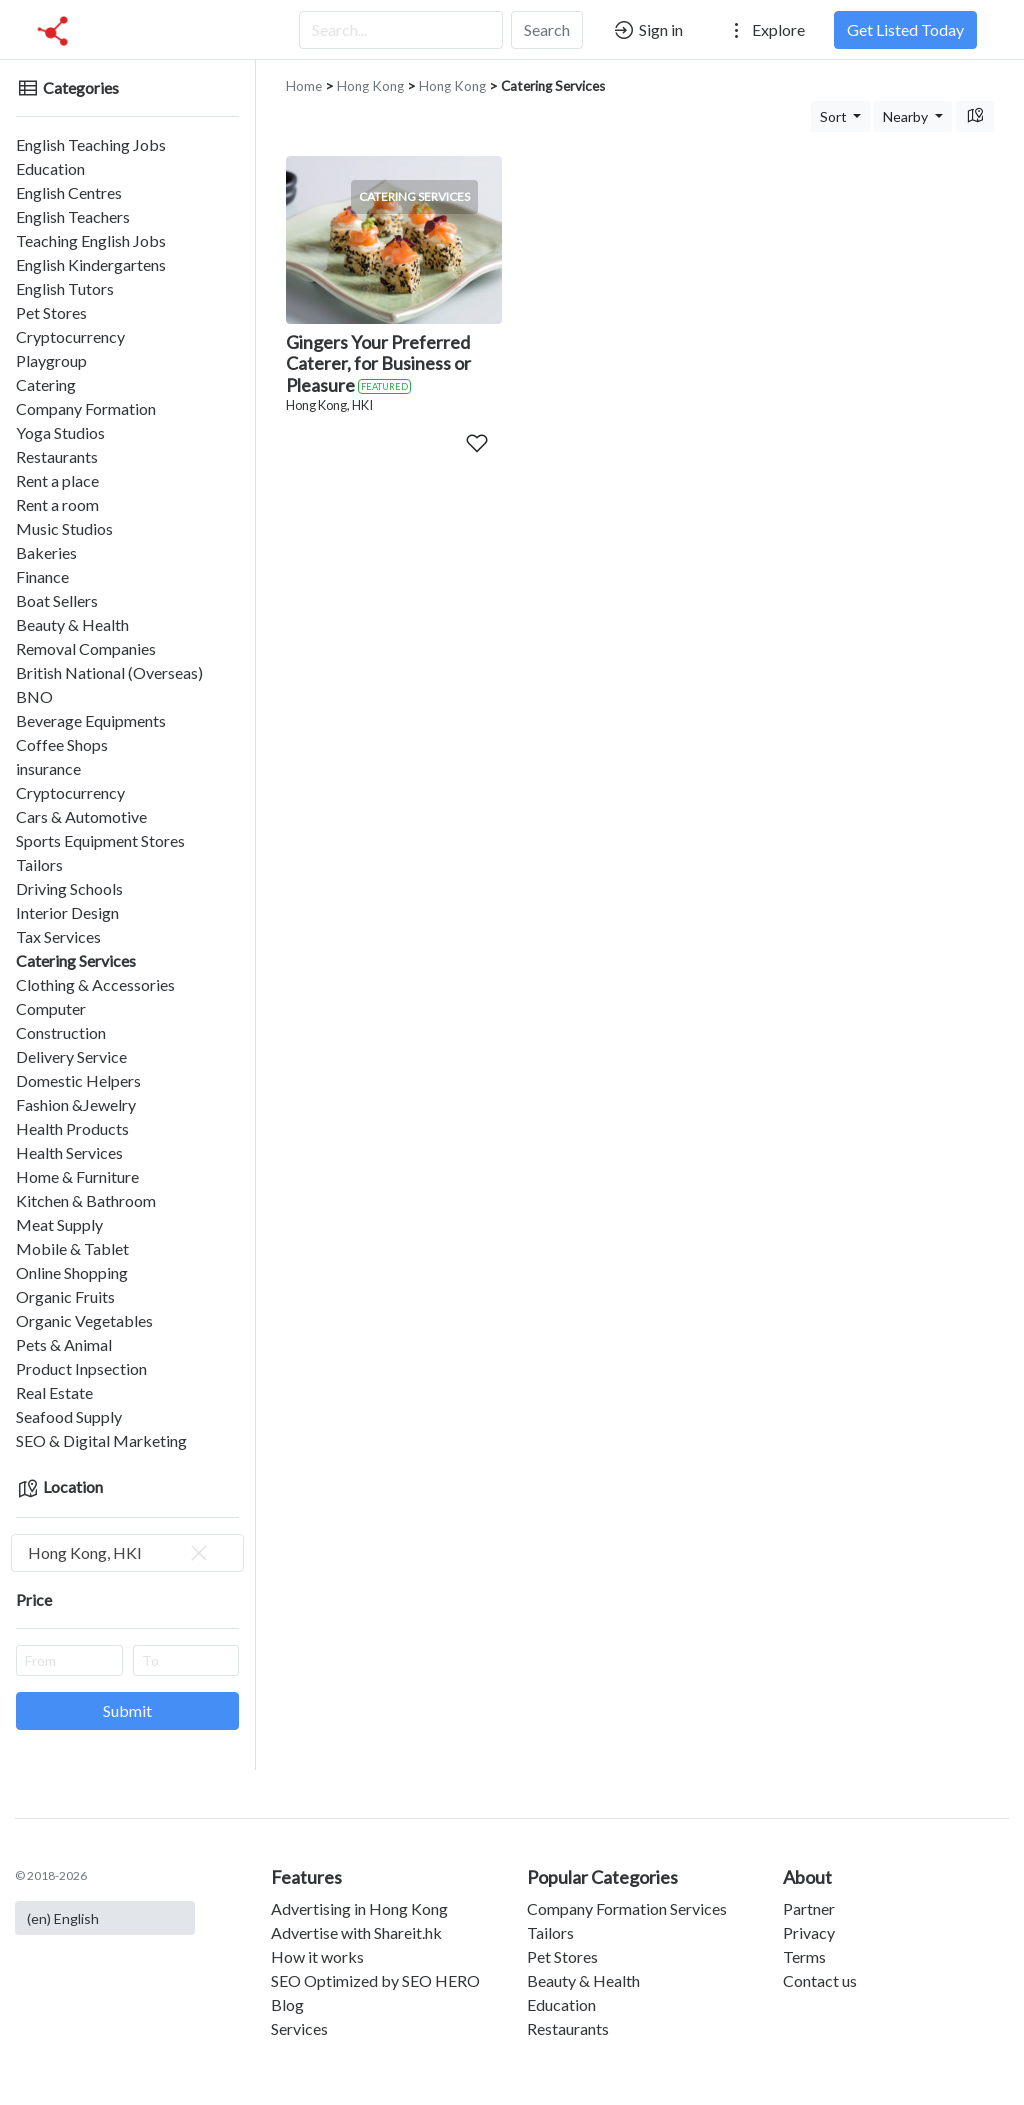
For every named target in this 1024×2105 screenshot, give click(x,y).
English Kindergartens (91, 264)
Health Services (69, 1152)
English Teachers (73, 216)
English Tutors (65, 288)
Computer (51, 1008)
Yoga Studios (60, 432)
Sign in (647, 30)
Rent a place (57, 480)
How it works (317, 1956)
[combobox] (127, 1553)
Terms (804, 1956)
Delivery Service (71, 1056)
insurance (48, 768)
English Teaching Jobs (91, 144)
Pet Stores (51, 312)
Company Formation (86, 408)
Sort (835, 116)
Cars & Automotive (81, 816)
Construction (61, 1032)
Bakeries (46, 552)
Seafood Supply (69, 1416)
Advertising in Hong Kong (359, 1908)
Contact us (820, 1980)
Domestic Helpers (78, 1080)
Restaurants (57, 456)
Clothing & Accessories (95, 984)
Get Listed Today (905, 29)
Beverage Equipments (91, 720)
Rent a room (57, 504)
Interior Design (67, 912)
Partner (809, 1908)
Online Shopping (72, 1272)
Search (547, 29)
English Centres (69, 192)
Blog (287, 2004)
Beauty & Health (72, 624)
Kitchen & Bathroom (86, 1200)
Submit (127, 1710)
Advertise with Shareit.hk (356, 1932)
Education (50, 168)
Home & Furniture (77, 1176)
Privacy (809, 1932)
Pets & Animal (64, 1344)
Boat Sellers (57, 600)
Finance (42, 576)
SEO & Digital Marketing (101, 1440)
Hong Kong (370, 86)
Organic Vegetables (84, 1320)
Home (304, 86)
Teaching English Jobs (91, 240)
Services (299, 2028)
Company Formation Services (627, 1908)
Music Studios (64, 528)
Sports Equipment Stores (100, 840)
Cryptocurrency (70, 336)
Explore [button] (765, 30)
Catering (46, 384)
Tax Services (58, 936)
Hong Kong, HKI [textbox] (119, 1553)
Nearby (907, 116)
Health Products (72, 1128)
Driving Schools (69, 888)
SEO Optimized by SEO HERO (375, 1980)
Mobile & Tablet (72, 1248)
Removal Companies (86, 648)
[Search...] (401, 30)
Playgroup (51, 360)
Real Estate (54, 1392)
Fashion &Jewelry (76, 1104)
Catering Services (76, 960)
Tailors (39, 864)
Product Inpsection (81, 1368)
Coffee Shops (62, 744)
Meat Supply (59, 1224)
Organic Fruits (65, 1296)
